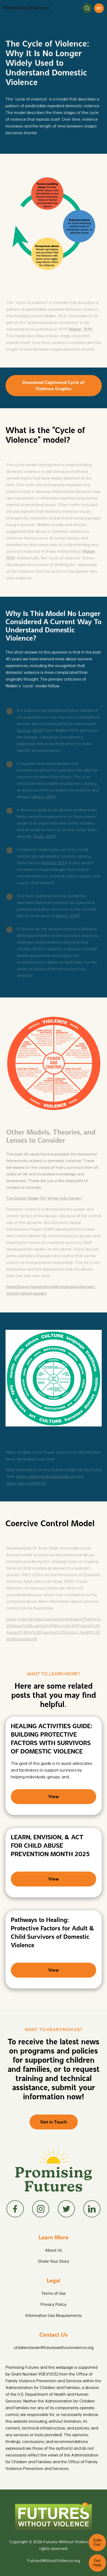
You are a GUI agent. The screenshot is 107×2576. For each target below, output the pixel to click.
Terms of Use (53, 2293)
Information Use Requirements (53, 2316)
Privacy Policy (53, 2304)
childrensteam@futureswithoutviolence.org (54, 2348)
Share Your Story (53, 2261)
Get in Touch (53, 2122)
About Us (53, 2250)
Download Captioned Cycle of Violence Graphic (53, 385)
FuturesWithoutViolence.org (53, 2561)
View (53, 1796)
